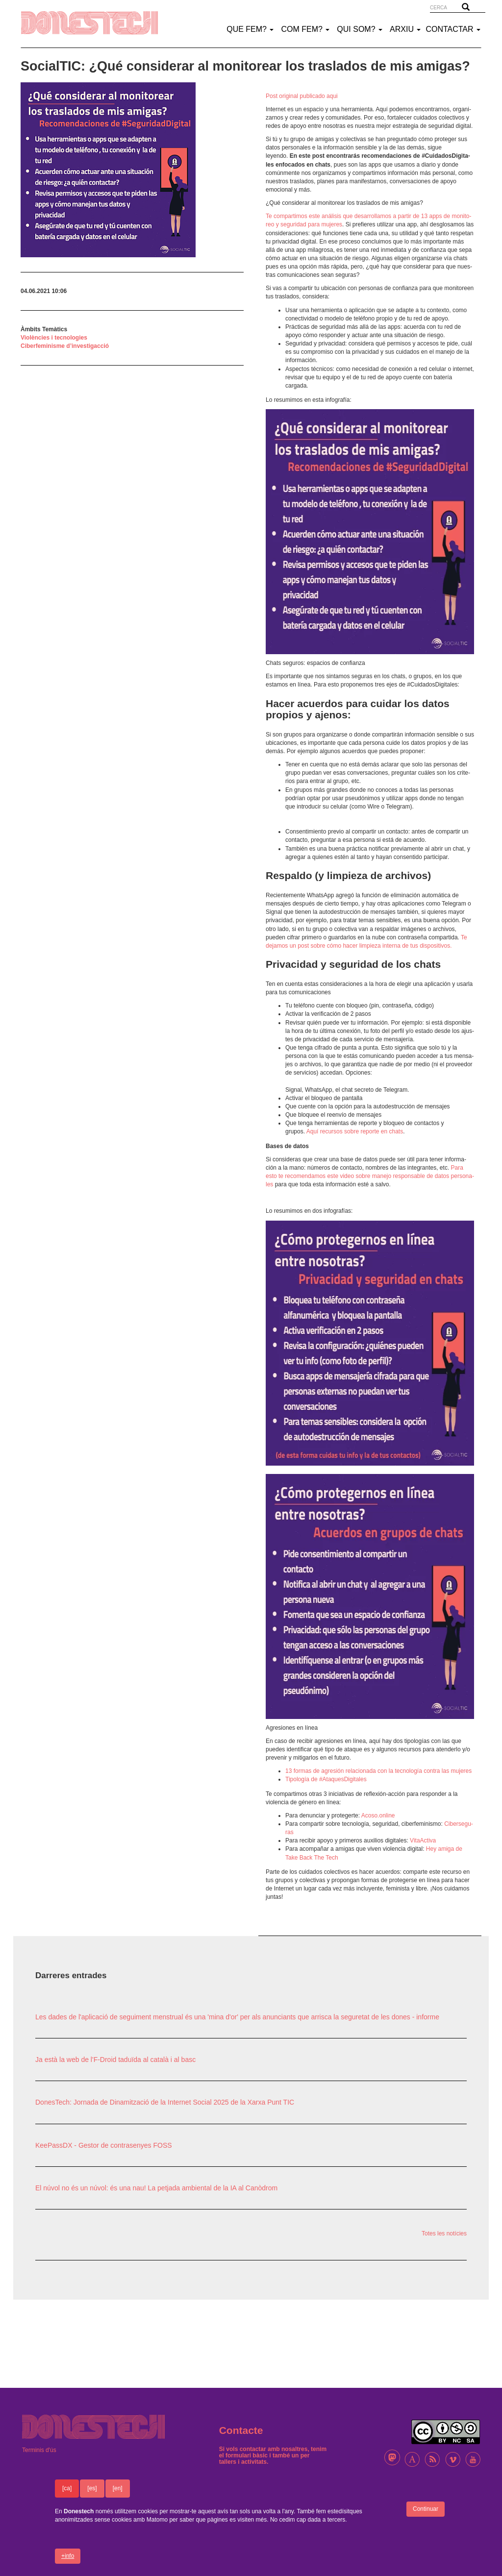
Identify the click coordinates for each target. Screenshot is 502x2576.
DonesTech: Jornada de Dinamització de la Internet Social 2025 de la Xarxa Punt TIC (164, 2102)
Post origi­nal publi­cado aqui (302, 96)
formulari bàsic (247, 2455)
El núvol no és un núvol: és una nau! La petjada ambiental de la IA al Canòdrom (156, 2188)
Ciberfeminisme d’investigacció (65, 346)
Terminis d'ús (39, 2450)
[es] (92, 2497)
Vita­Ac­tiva (423, 1840)
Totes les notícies (444, 2233)
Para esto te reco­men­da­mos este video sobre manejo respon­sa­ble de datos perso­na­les (370, 1176)
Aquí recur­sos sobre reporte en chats (354, 1131)
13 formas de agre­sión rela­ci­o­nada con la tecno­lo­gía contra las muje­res (378, 1770)
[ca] (67, 2497)
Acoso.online (378, 1815)
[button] (132, 169)
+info (67, 2564)
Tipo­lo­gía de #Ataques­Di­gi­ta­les (326, 1779)
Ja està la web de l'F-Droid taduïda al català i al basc (115, 2059)
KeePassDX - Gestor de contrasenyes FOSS (103, 2145)
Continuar (425, 2517)
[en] (118, 2497)
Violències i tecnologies (54, 337)
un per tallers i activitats (264, 2458)
